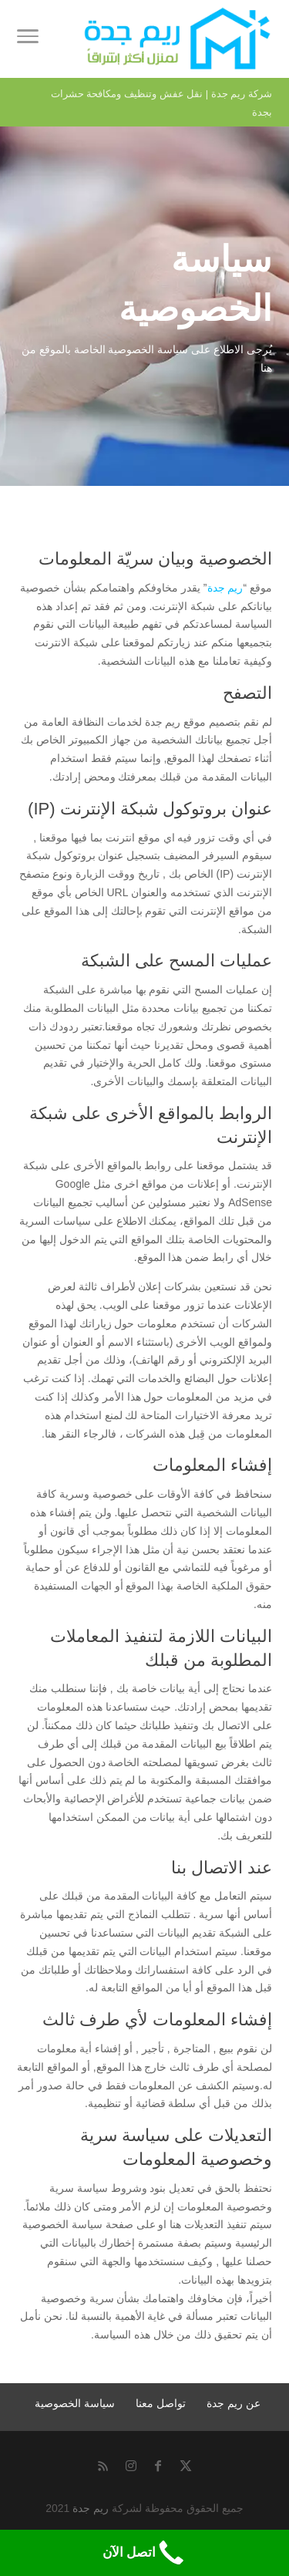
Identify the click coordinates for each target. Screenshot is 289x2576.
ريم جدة (225, 588)
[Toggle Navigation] (28, 39)
